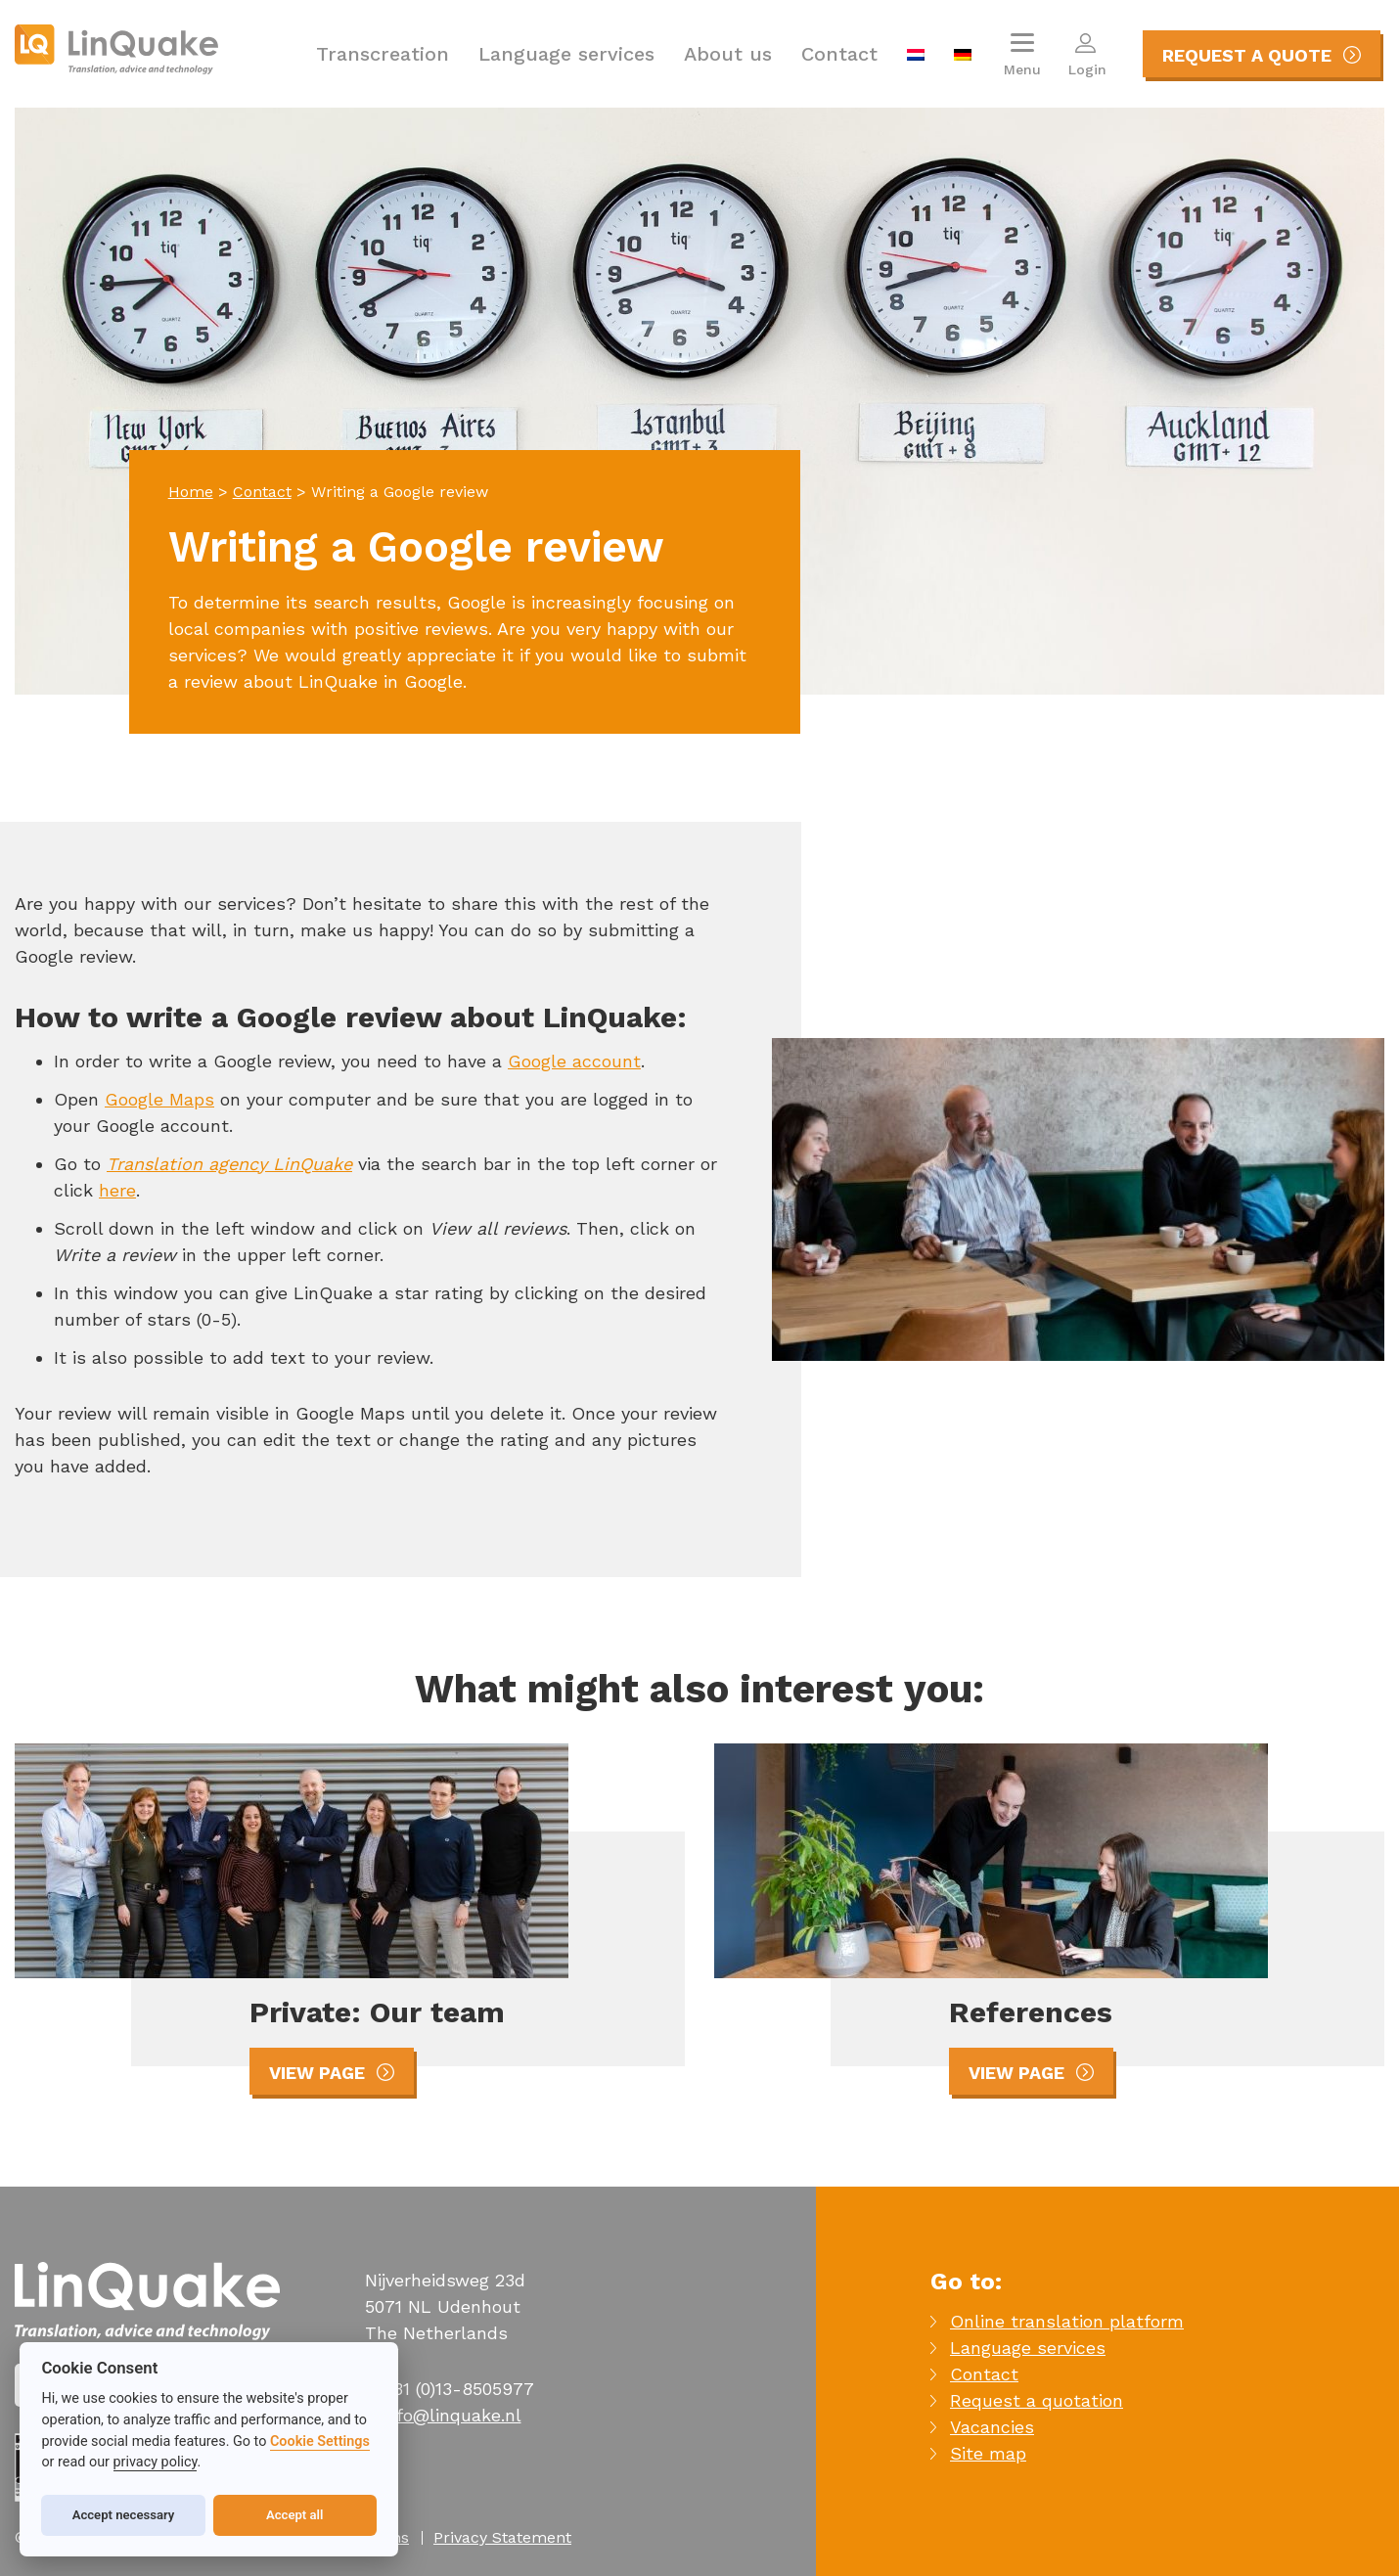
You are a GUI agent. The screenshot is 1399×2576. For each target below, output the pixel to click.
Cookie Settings (320, 2441)
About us (728, 54)
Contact (839, 54)
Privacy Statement (502, 2537)
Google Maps (159, 1099)
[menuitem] (916, 53)
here (117, 1190)
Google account (574, 1061)
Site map (988, 2453)
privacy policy (155, 2462)
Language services (566, 54)
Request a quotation (1036, 2400)
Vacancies (992, 2427)
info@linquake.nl (451, 2415)
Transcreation (382, 54)
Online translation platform (1067, 2321)
